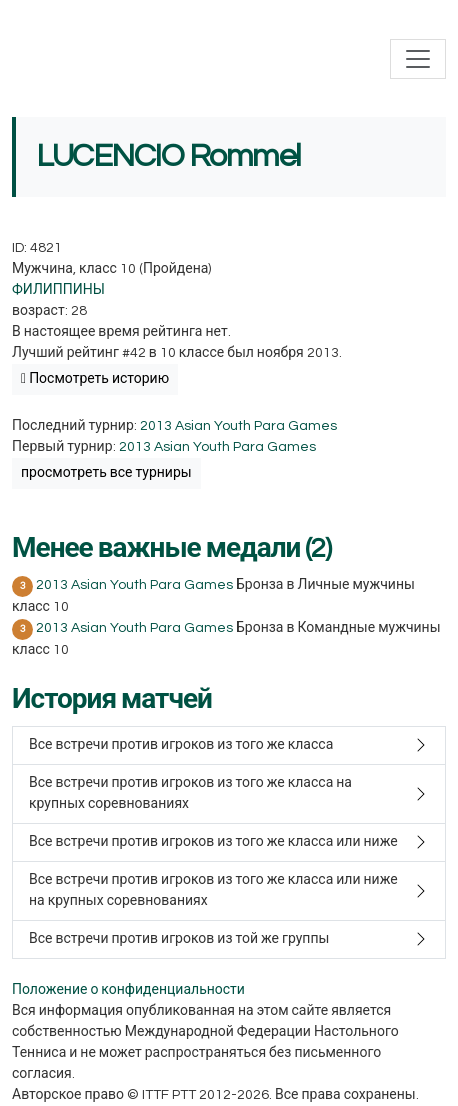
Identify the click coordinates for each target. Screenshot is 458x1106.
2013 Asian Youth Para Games (238, 426)
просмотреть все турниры (106, 473)
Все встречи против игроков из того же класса (181, 745)
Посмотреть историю (95, 379)
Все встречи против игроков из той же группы (179, 939)
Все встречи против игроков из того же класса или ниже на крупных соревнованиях (213, 890)
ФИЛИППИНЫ (58, 290)
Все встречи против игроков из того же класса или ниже (213, 842)
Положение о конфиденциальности (128, 990)
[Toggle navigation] (418, 59)
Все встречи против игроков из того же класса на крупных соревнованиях (190, 793)
